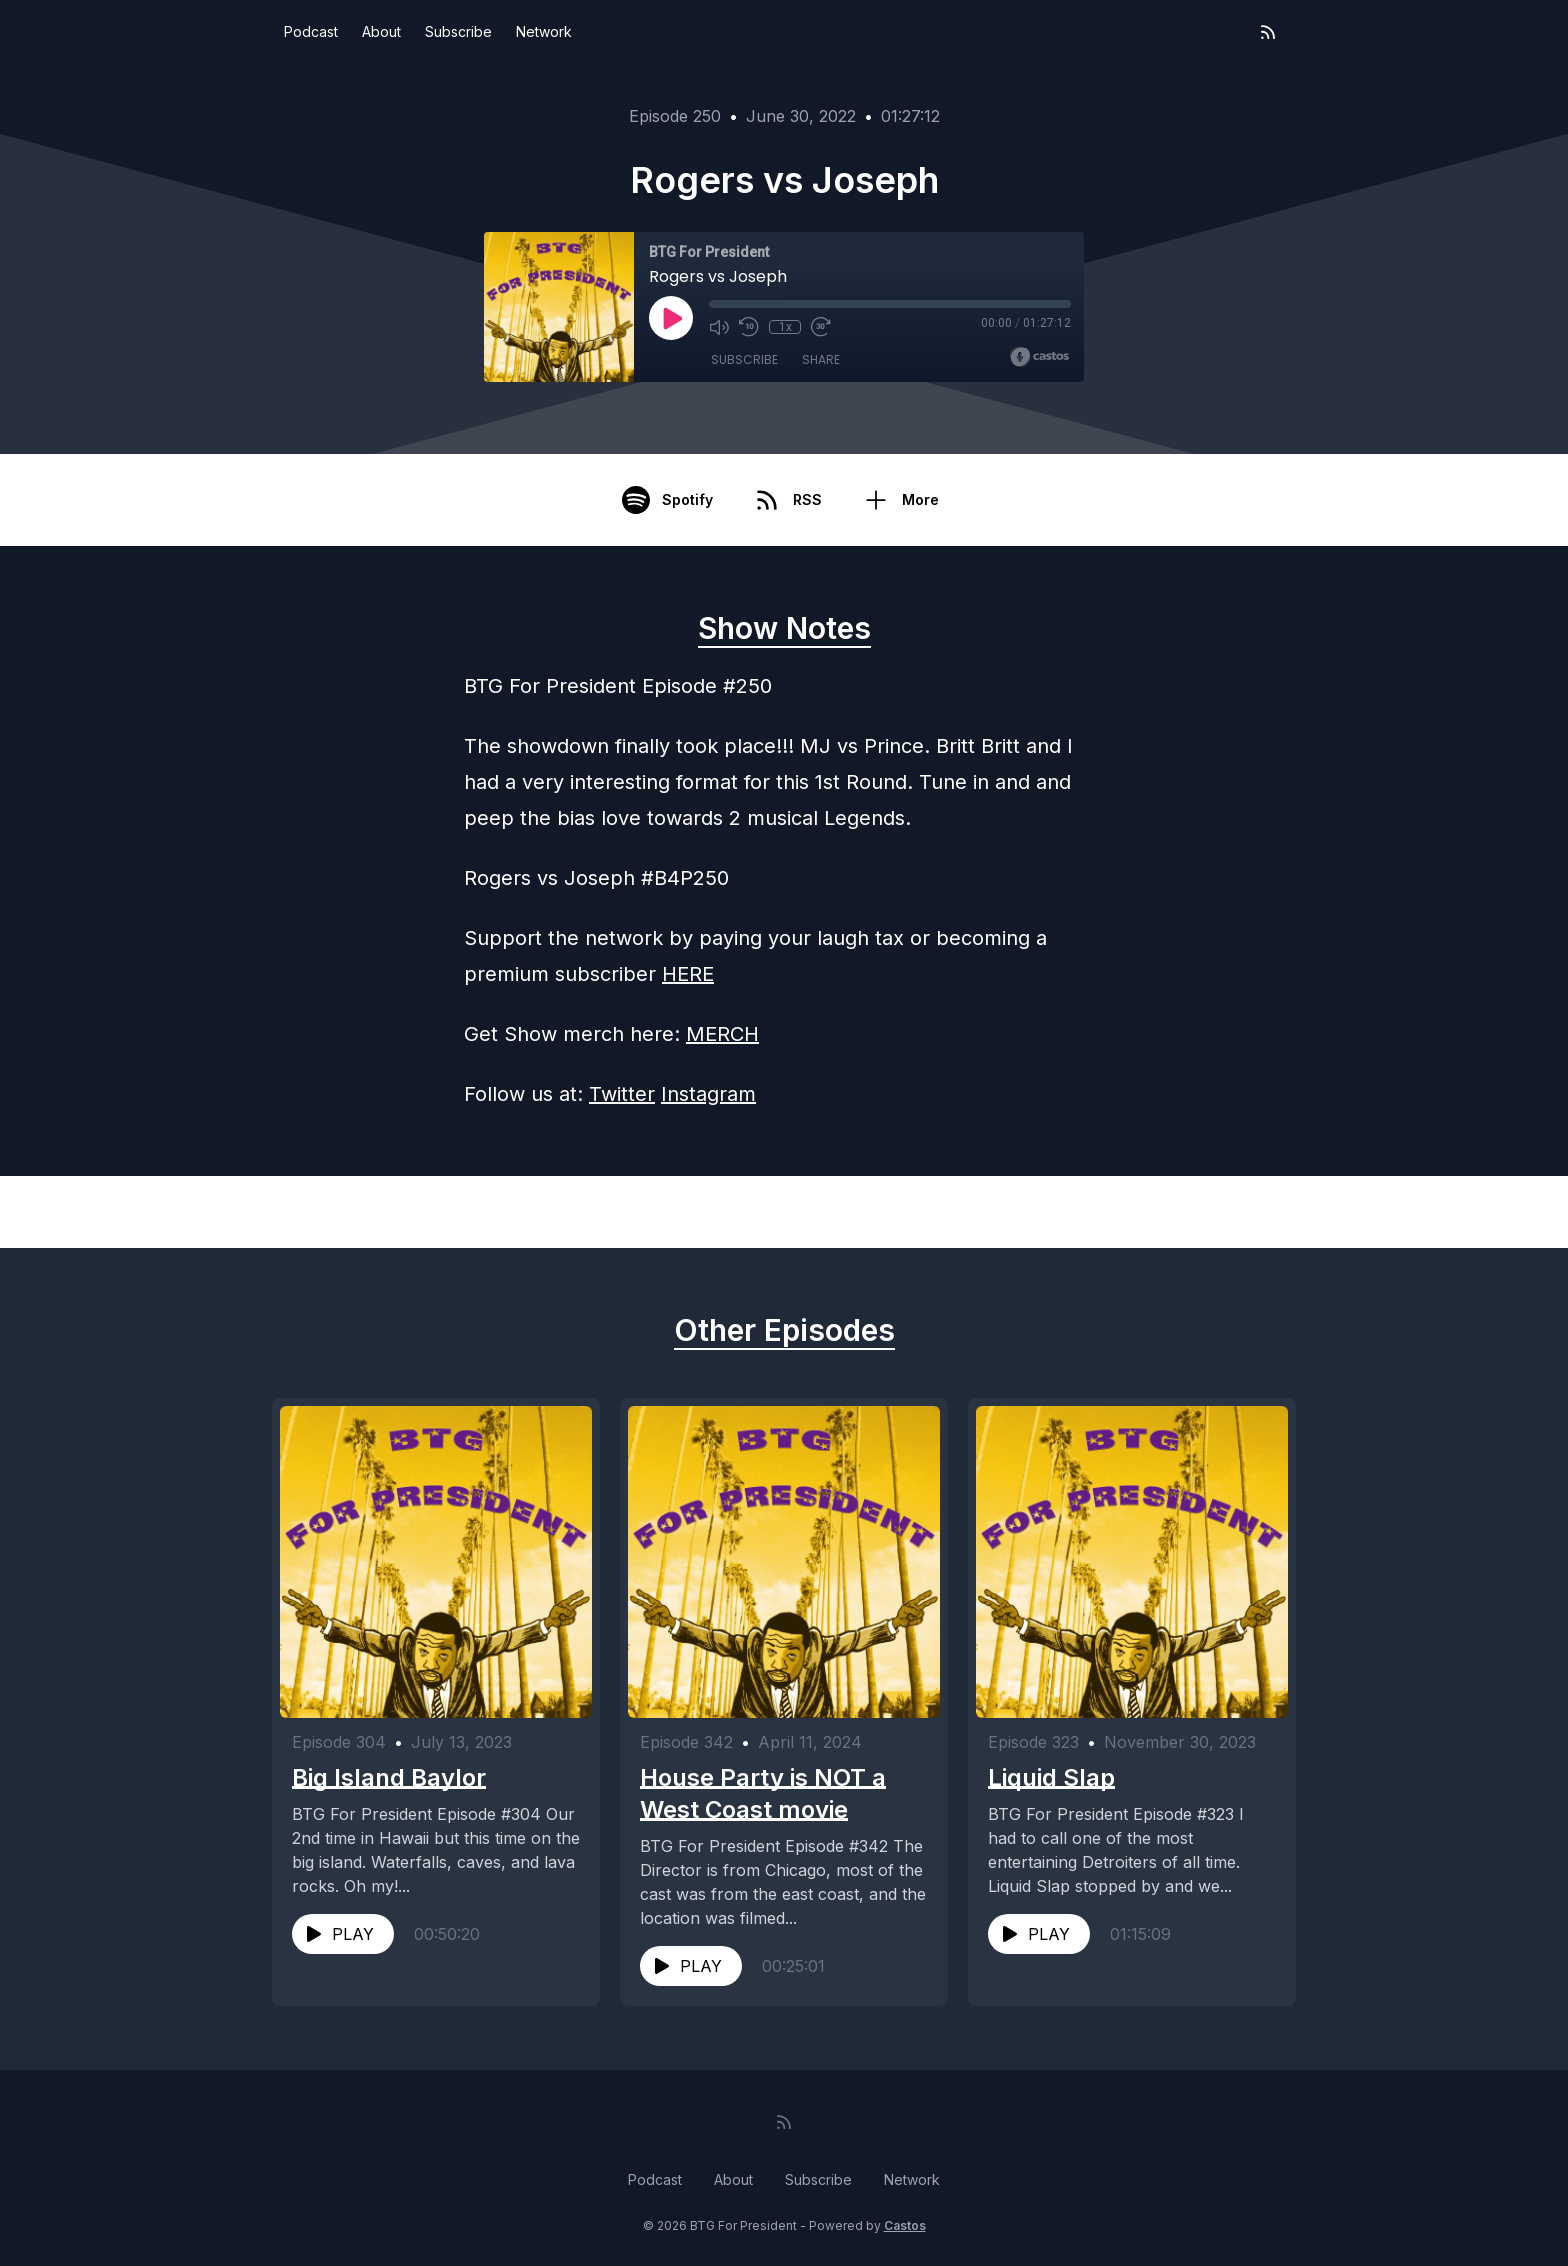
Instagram (708, 1094)
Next (1208, 1212)
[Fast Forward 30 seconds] (821, 327)
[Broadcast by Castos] (1039, 357)
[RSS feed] (1268, 32)
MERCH (722, 1034)
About (381, 31)
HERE (688, 974)
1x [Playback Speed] (785, 327)
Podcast (311, 31)
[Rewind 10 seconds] (749, 327)
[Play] (671, 318)
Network (544, 31)
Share (821, 359)
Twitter (622, 1094)
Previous (375, 1212)
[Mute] (719, 327)
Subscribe (458, 31)
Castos (905, 2225)
